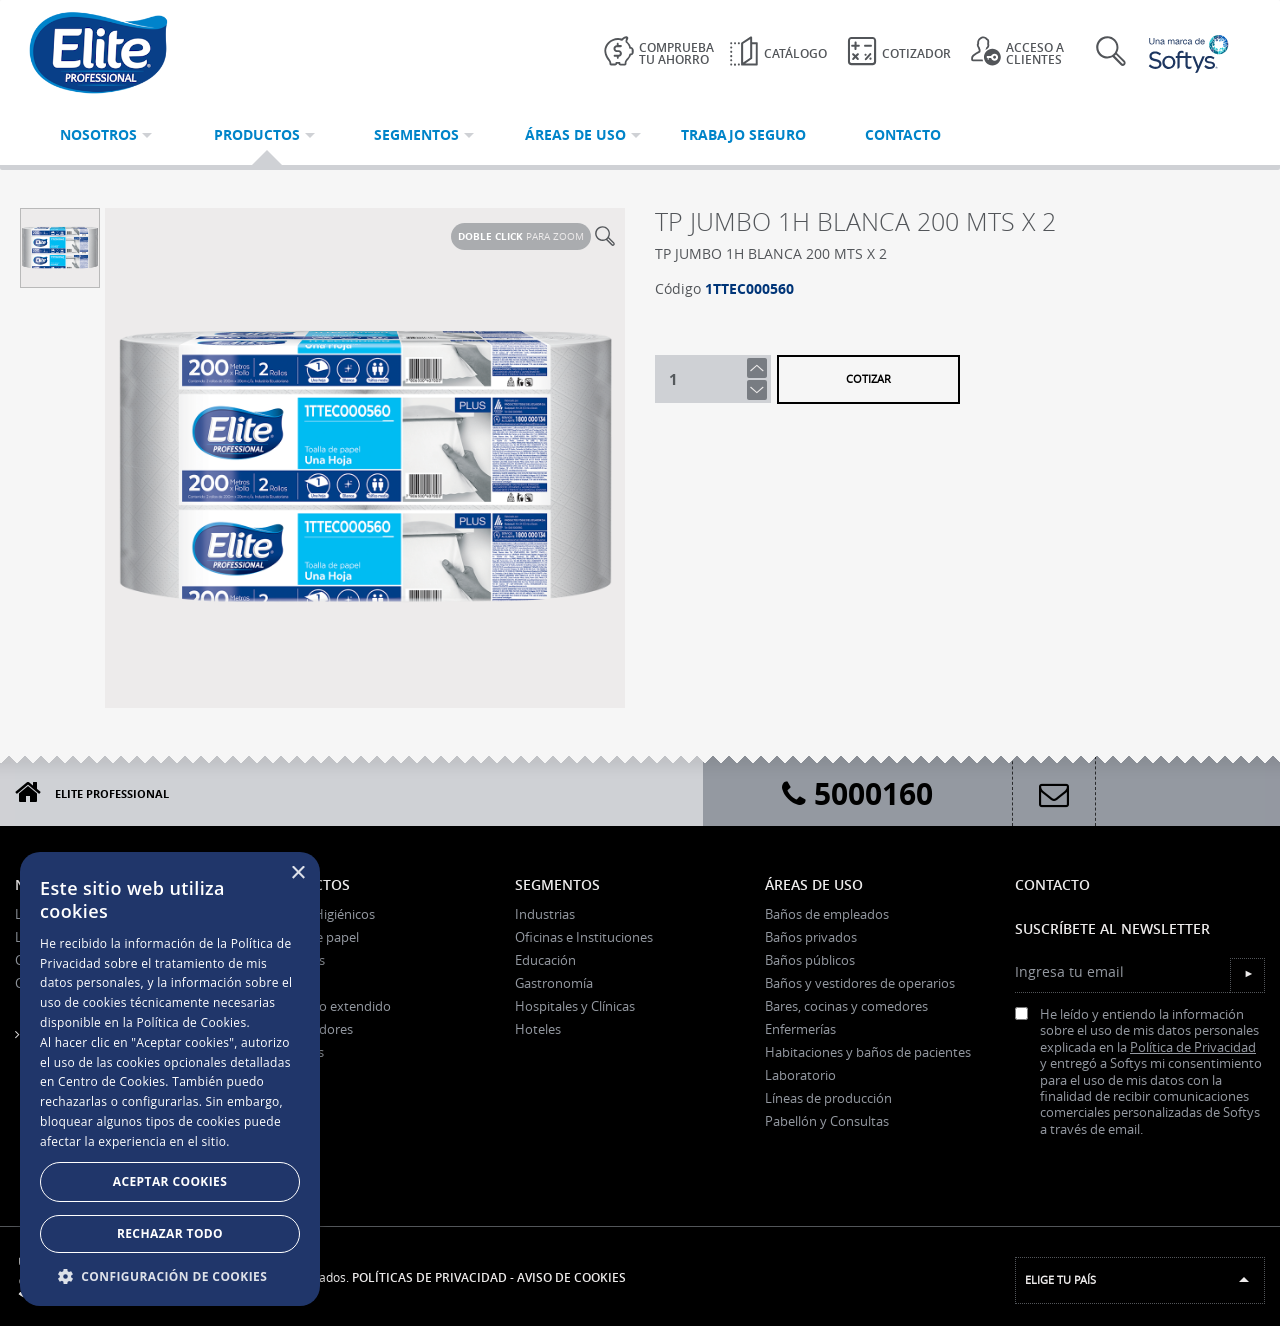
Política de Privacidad (1193, 1047)
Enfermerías (800, 1029)
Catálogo (778, 51)
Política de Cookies (191, 1022)
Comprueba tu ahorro (659, 52)
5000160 (857, 793)
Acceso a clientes (1017, 52)
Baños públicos (810, 960)
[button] (170, 1276)
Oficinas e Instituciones (584, 937)
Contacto (1052, 884)
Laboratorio (800, 1075)
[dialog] (170, 1079)
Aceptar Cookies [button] (170, 1181)
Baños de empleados (827, 914)
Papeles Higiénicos (320, 914)
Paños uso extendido (328, 1006)
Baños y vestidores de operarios (860, 983)
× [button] (297, 873)
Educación (545, 960)
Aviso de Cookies (571, 1277)
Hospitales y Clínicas (575, 1006)
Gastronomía (554, 983)
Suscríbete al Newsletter (1112, 928)
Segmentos (557, 884)
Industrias (545, 914)
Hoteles (538, 1029)
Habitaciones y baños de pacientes (868, 1052)
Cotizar (868, 378)
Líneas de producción (828, 1098)
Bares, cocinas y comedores (846, 1006)
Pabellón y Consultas (827, 1121)
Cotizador (899, 51)
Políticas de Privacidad (429, 1277)
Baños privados (811, 937)
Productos (307, 884)
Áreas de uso (814, 884)
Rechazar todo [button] (170, 1233)
